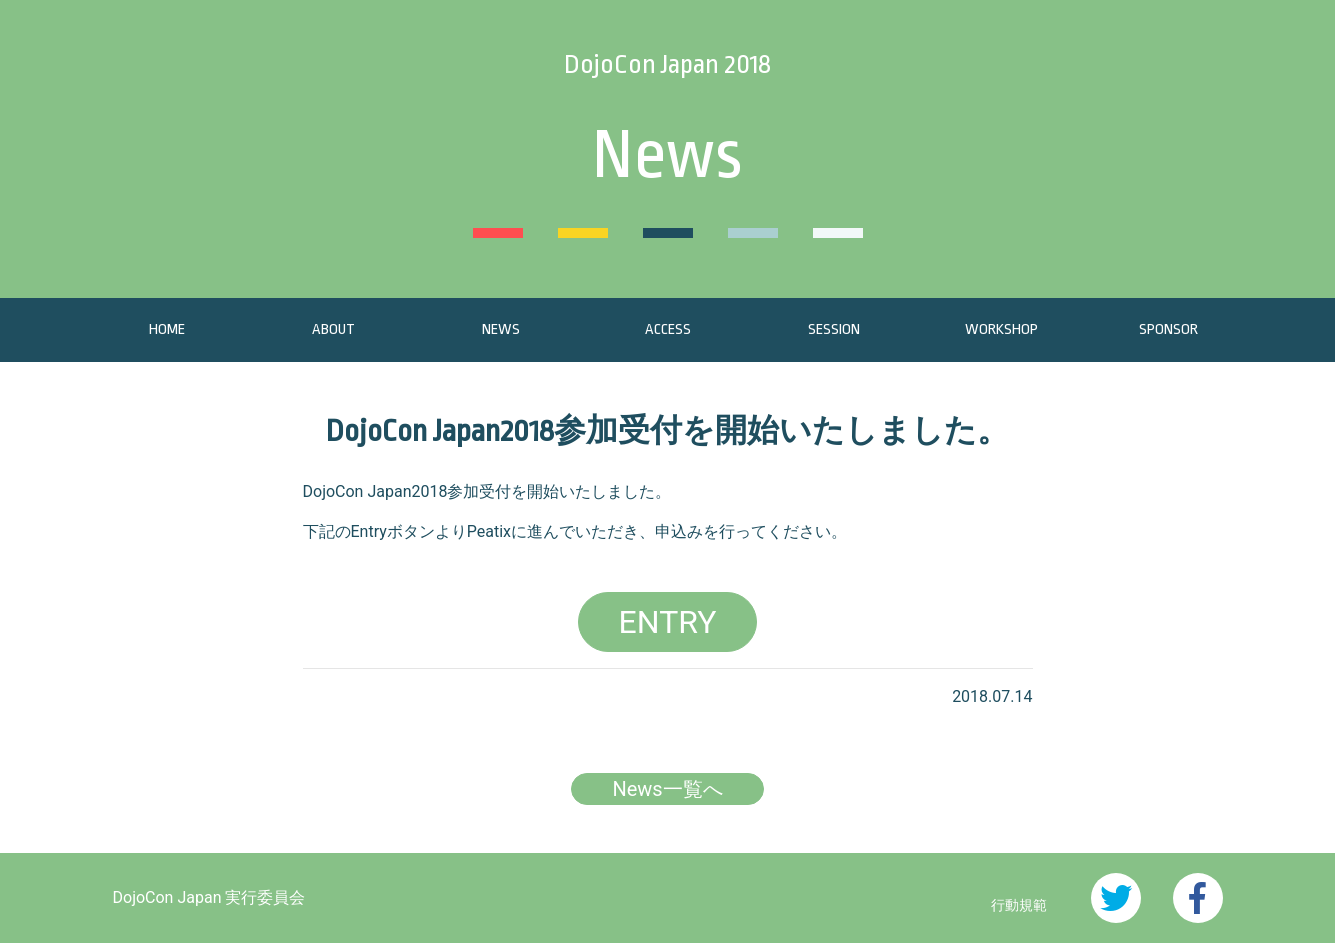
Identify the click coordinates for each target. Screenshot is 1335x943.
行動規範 (1019, 905)
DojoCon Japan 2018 (667, 64)
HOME (167, 329)
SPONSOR (1168, 329)
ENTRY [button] (668, 622)
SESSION (834, 329)
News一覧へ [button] (667, 789)
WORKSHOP (1001, 329)
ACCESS (668, 329)
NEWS (501, 329)
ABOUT (333, 329)
